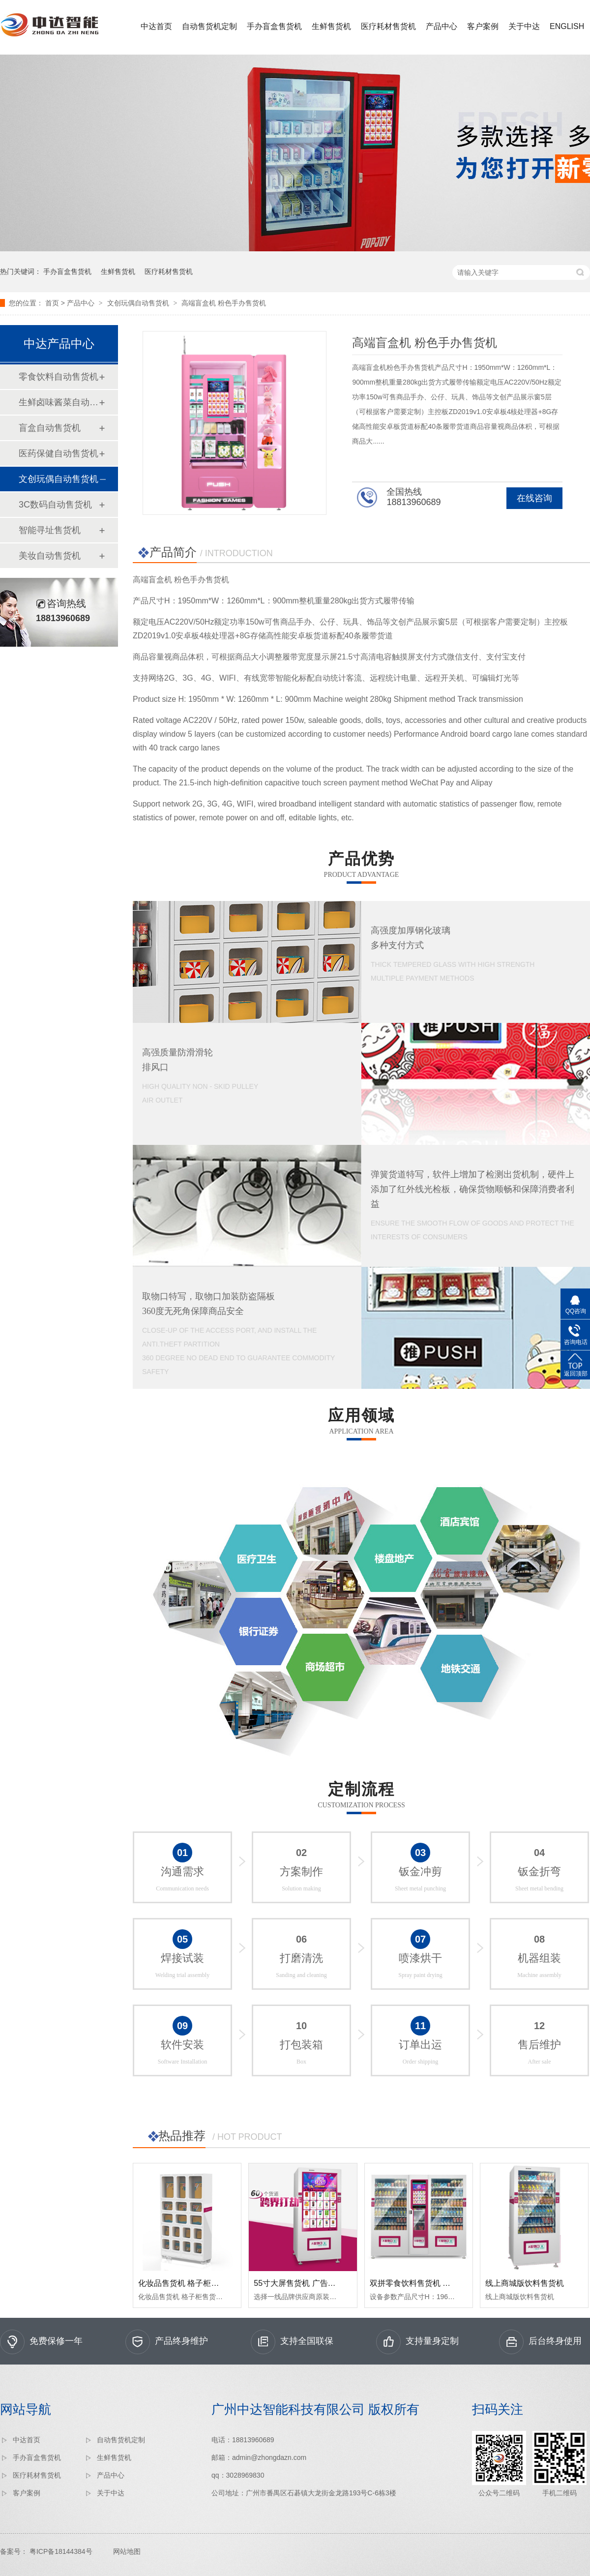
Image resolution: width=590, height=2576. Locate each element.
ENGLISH (567, 26)
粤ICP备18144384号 (61, 2551)
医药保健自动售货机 (58, 453)
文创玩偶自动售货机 (138, 303)
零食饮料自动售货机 (58, 377)
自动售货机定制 (209, 26)
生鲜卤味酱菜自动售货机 (58, 402)
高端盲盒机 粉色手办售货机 (223, 303)
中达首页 (156, 26)
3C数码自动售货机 (55, 504)
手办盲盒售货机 (274, 26)
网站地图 (127, 2551)
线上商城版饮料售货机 (524, 2283)
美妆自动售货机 (50, 556)
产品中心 (441, 26)
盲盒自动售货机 (50, 428)
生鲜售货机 (331, 26)
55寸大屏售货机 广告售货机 (302, 2283)
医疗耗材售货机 (388, 26)
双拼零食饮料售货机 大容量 (418, 2283)
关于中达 (524, 26)
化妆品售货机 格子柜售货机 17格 (196, 2283)
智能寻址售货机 (50, 530)
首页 (52, 303)
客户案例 (483, 26)
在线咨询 (534, 498)
